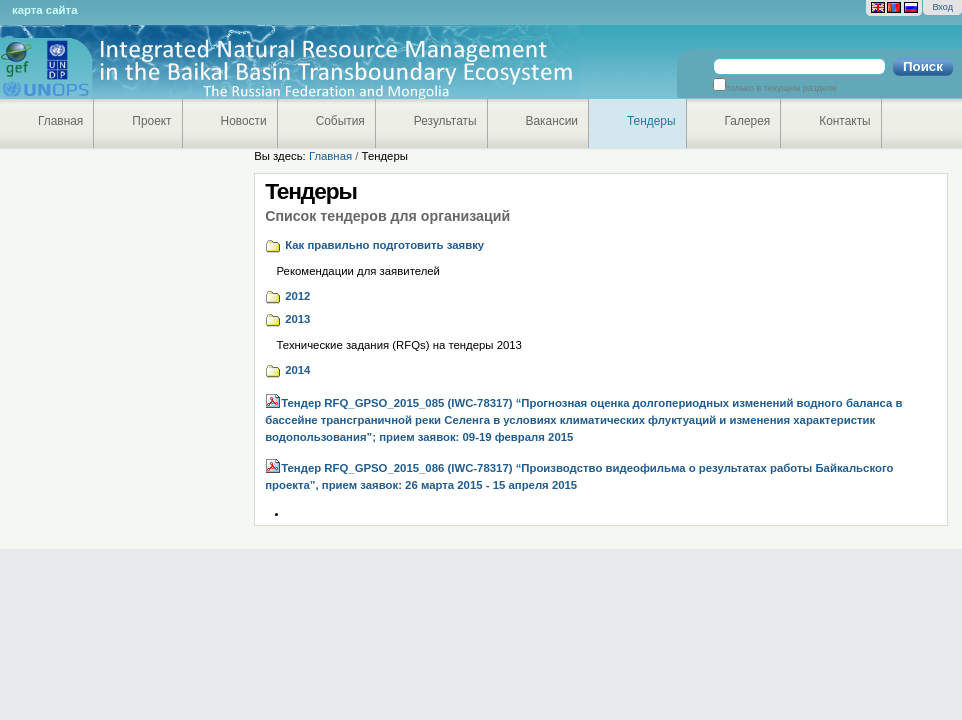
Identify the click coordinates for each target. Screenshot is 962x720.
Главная (60, 121)
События (340, 121)
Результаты (445, 121)
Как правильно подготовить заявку (384, 245)
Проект (151, 121)
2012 (297, 296)
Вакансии (552, 121)
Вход (942, 7)
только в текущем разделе (781, 88)
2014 (297, 370)
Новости (244, 121)
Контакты (844, 121)
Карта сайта (44, 10)
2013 (297, 319)
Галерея (748, 121)
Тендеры (651, 121)
